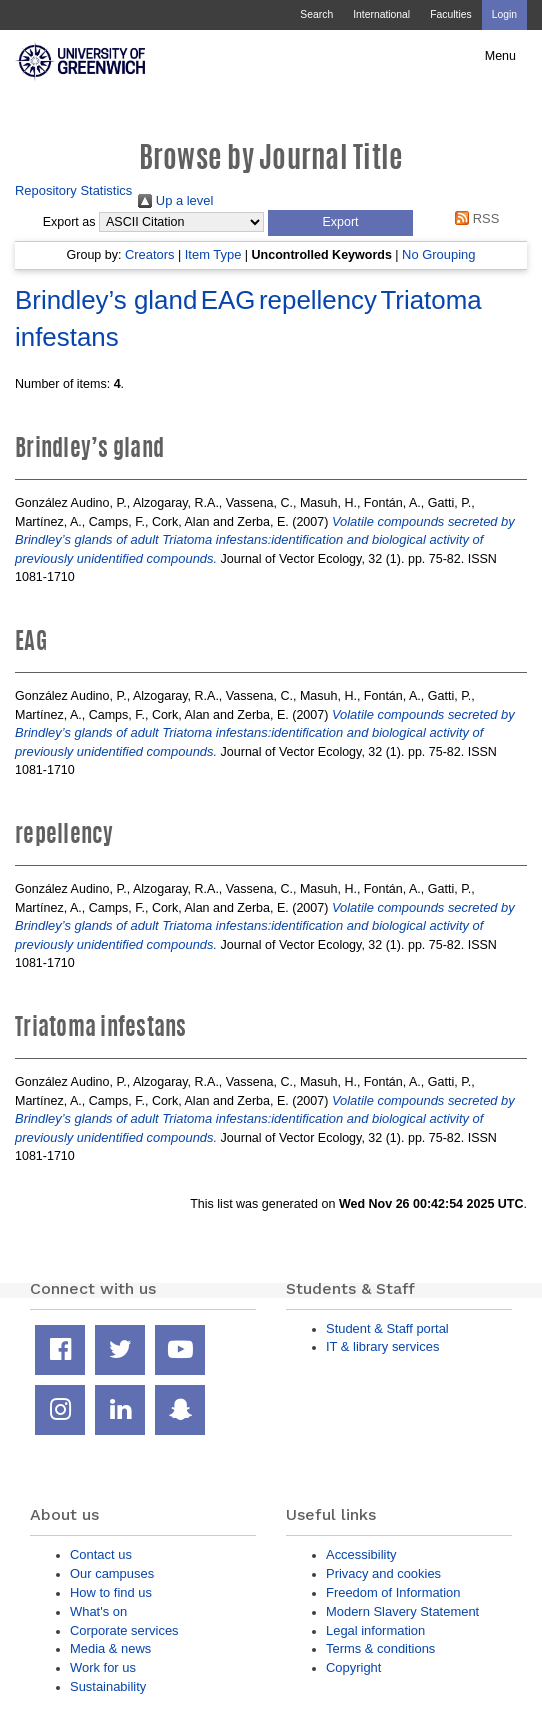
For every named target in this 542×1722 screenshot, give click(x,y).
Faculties (450, 14)
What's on (98, 1611)
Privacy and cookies (383, 1573)
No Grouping (438, 254)
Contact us (101, 1554)
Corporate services (124, 1630)
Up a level (175, 200)
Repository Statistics (73, 190)
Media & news (110, 1648)
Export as (69, 222)
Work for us (103, 1667)
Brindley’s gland (106, 300)
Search (316, 14)
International (381, 14)
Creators (150, 254)
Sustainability (108, 1686)
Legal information (375, 1630)
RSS (474, 218)
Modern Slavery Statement (402, 1611)
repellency (318, 300)
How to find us (111, 1592)
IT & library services (382, 1346)
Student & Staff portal (387, 1328)
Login (504, 14)
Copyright (353, 1667)
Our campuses (112, 1573)
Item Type (213, 254)
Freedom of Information (393, 1592)
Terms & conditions (380, 1648)
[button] (340, 223)
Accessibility (361, 1554)
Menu (500, 56)
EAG (228, 300)
